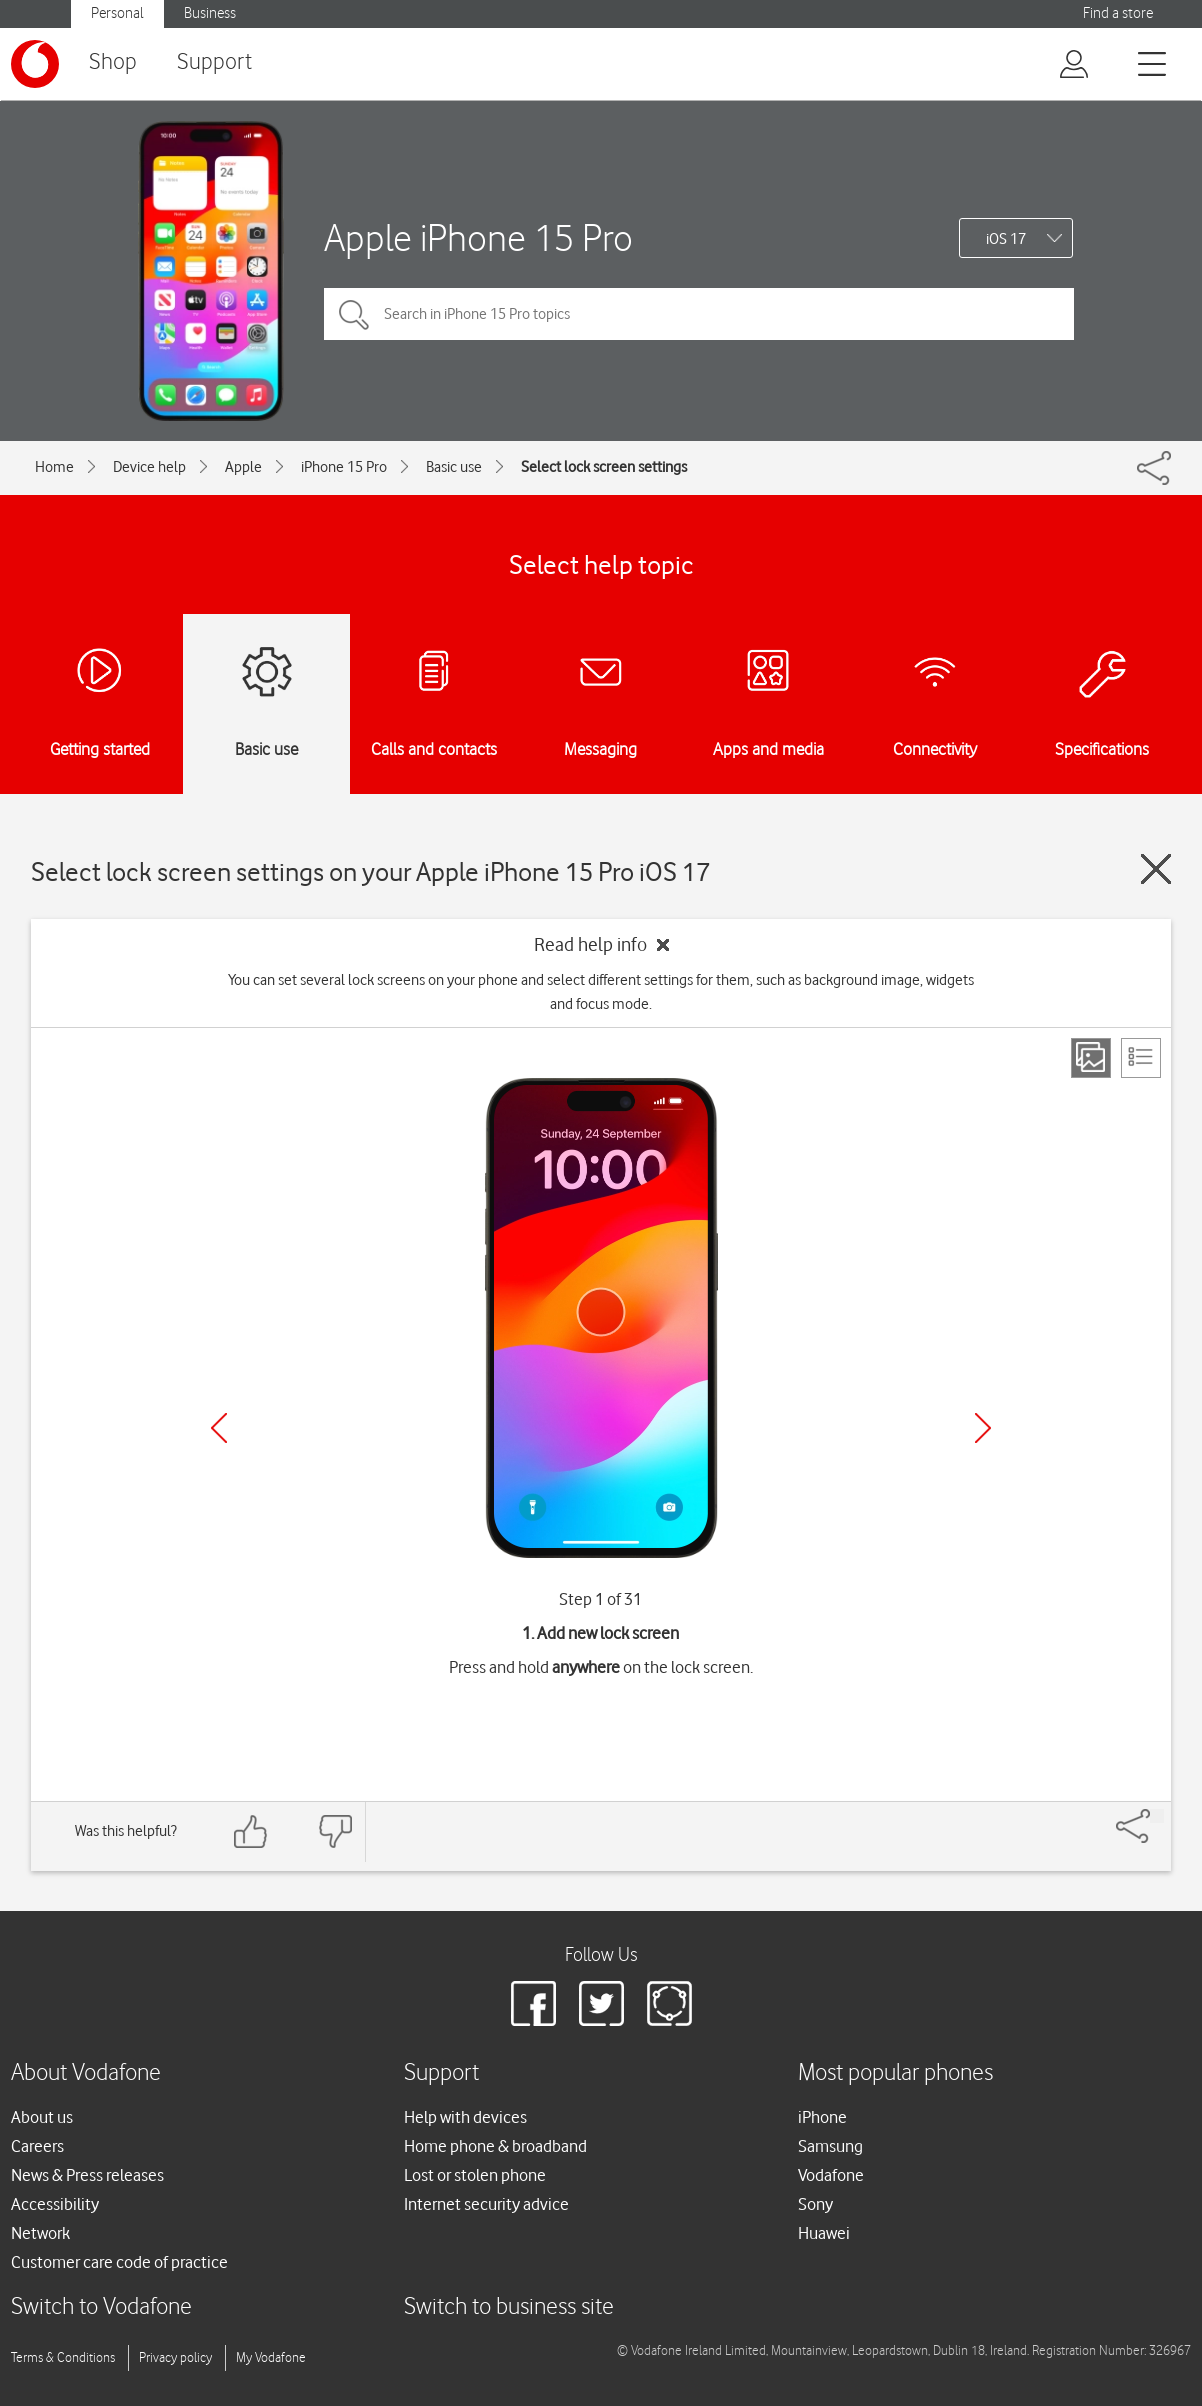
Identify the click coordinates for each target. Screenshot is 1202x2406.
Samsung (830, 2146)
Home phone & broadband (495, 2146)
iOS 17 (1006, 239)
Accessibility (55, 2204)
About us (42, 2117)
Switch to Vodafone (101, 2307)
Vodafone (831, 2175)
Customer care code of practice (119, 2262)
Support (214, 62)
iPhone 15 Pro (344, 467)
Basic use (454, 467)
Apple (243, 467)
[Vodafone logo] (35, 64)
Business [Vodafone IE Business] (210, 13)
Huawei (824, 2233)
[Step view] (1091, 1058)
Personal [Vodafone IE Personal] (117, 13)
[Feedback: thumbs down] (335, 1831)
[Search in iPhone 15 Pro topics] (699, 314)
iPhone (822, 2117)
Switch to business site (509, 2307)
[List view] (1141, 1058)
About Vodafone (86, 2073)
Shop (113, 62)
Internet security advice (486, 2204)
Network (40, 2233)
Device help (149, 467)
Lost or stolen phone (475, 2175)
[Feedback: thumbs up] (251, 1831)
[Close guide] (1156, 869)
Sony (815, 2204)
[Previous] (219, 1428)
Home (54, 467)
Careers (37, 2146)
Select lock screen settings (604, 467)
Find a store (1118, 13)
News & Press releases (87, 2175)
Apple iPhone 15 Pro (478, 237)
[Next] (983, 1428)
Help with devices (465, 2117)
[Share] (1157, 1816)
